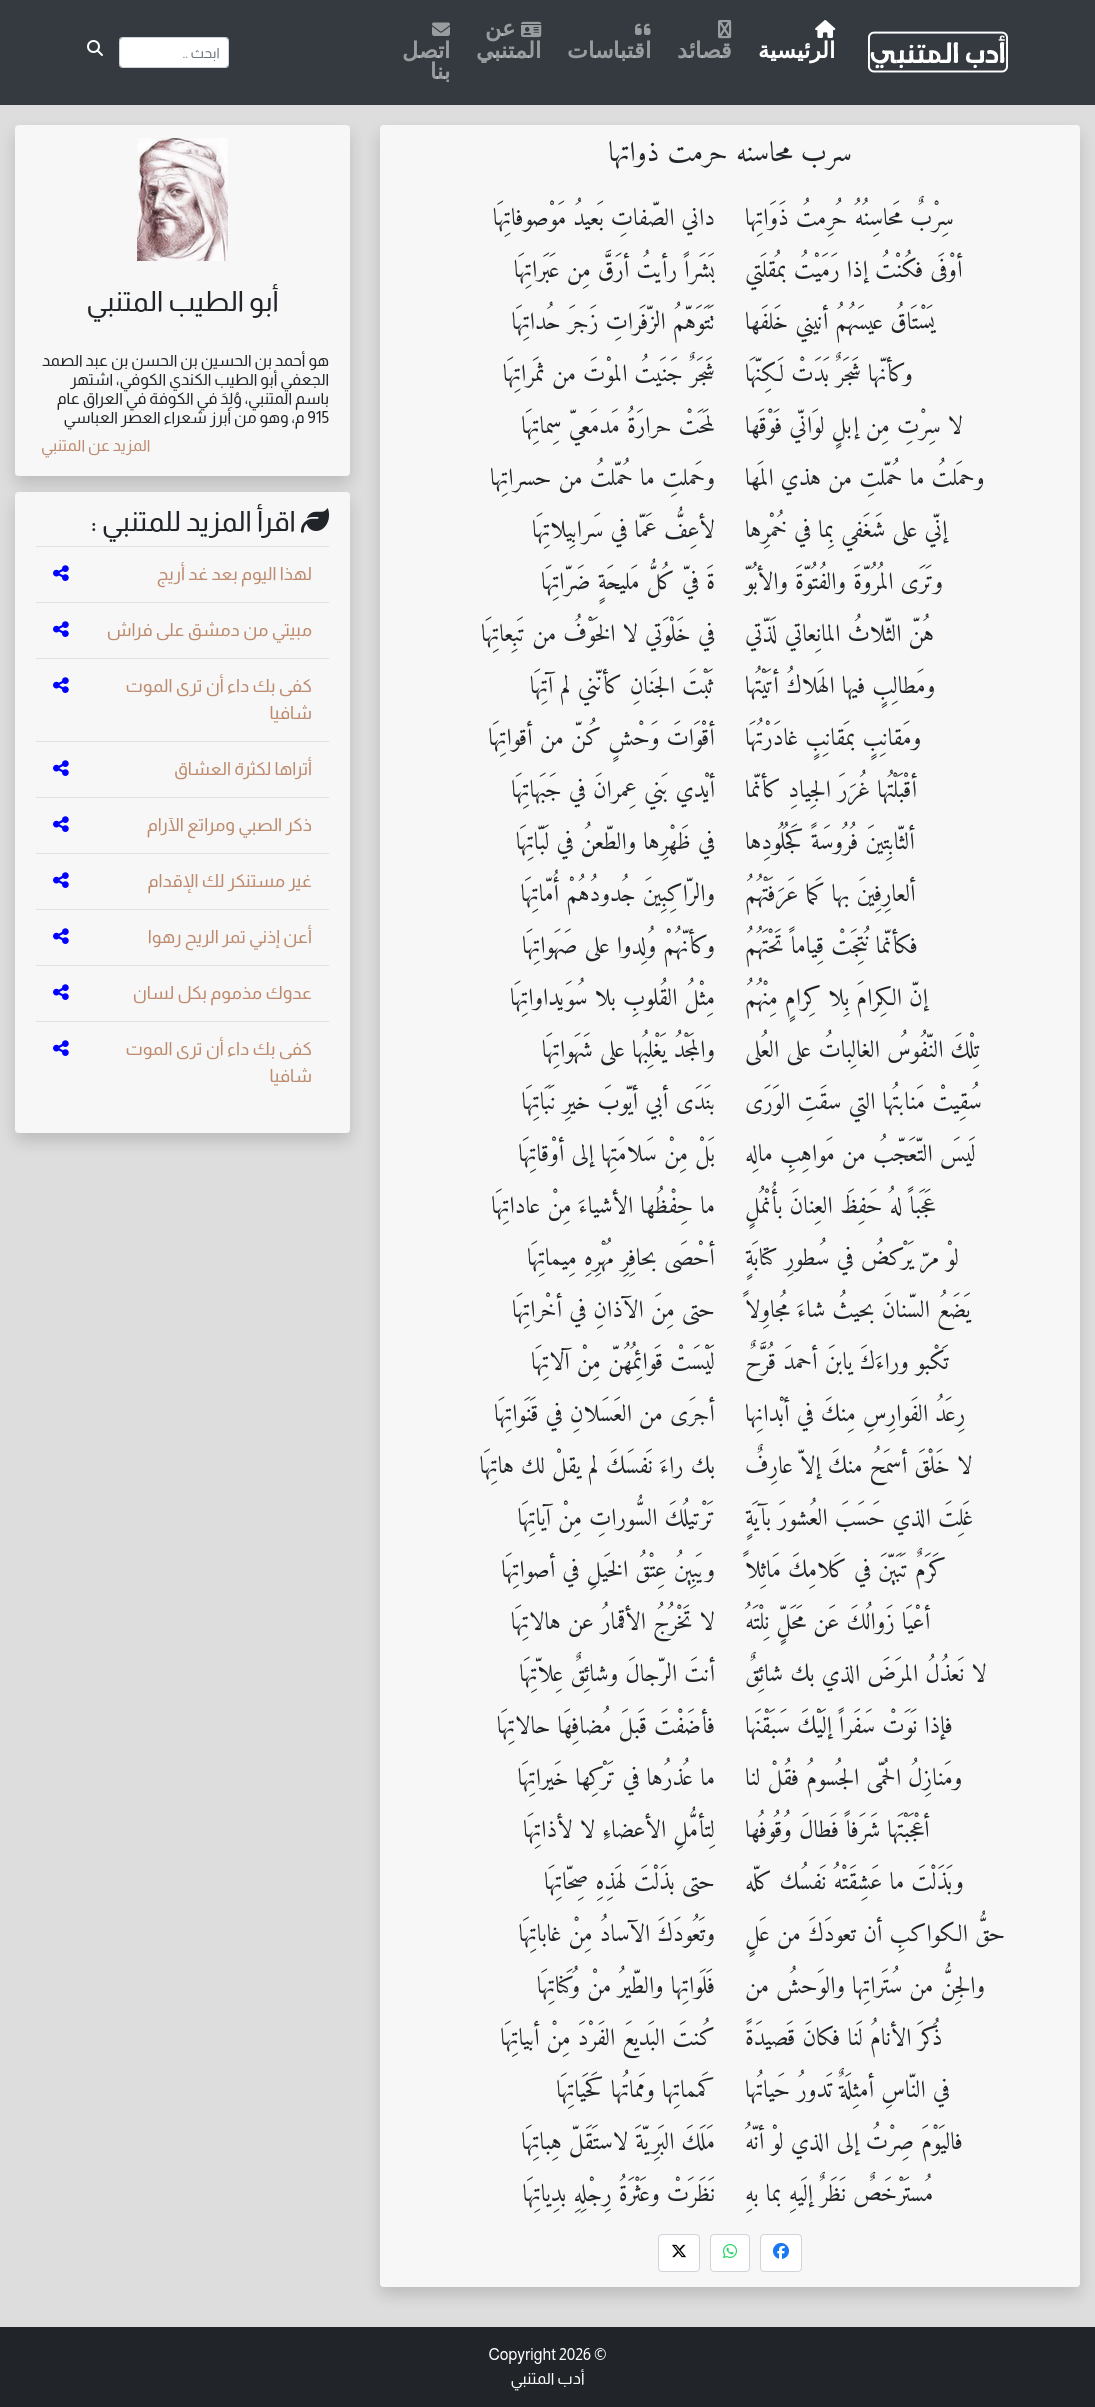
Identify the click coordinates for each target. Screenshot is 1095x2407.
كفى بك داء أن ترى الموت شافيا (218, 699)
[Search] (174, 52)
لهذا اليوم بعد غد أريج (234, 574)
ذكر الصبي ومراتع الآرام (229, 825)
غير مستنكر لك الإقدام (230, 881)
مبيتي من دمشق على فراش (209, 630)
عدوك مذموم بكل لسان (222, 993)
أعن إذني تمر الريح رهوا (230, 937)
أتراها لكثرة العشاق (243, 769)
